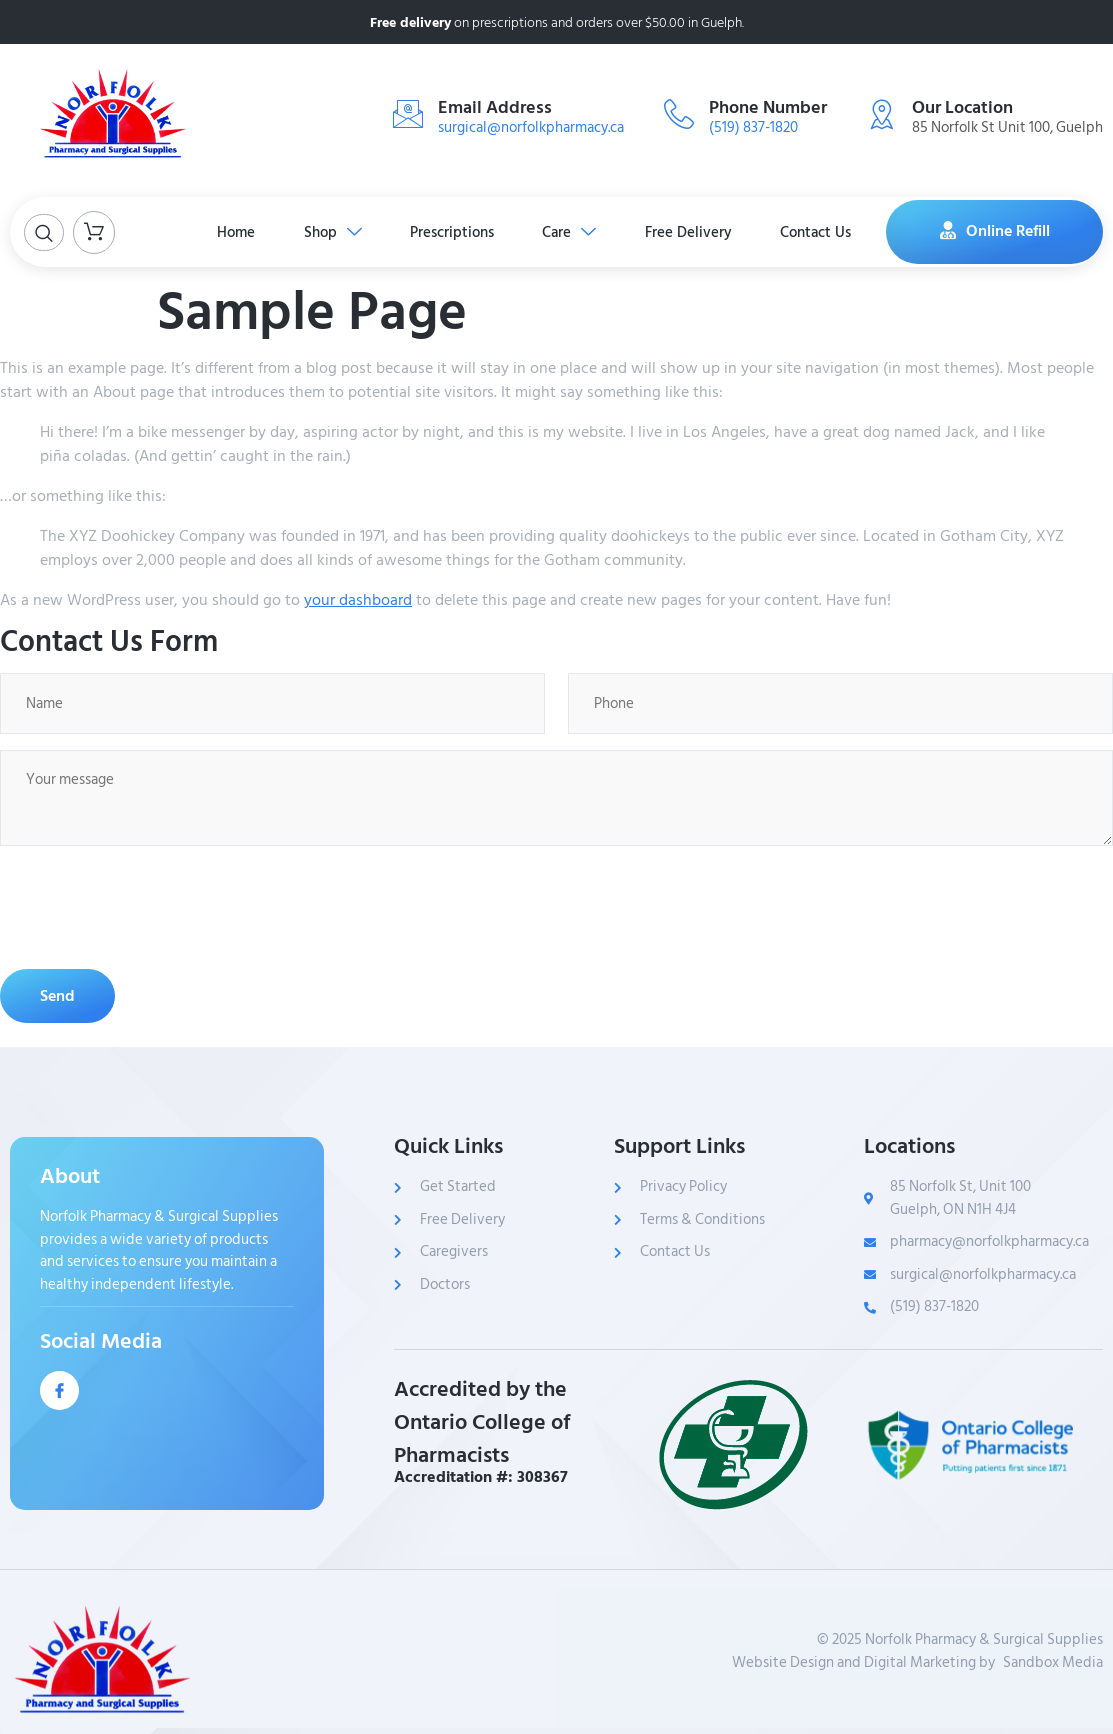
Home (232, 231)
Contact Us (819, 231)
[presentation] (152, 907)
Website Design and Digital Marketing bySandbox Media (917, 1661)
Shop (330, 231)
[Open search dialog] (44, 232)
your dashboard (358, 600)
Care (570, 231)
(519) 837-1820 (753, 127)
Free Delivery (690, 231)
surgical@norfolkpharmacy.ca (531, 127)
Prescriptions (451, 231)
